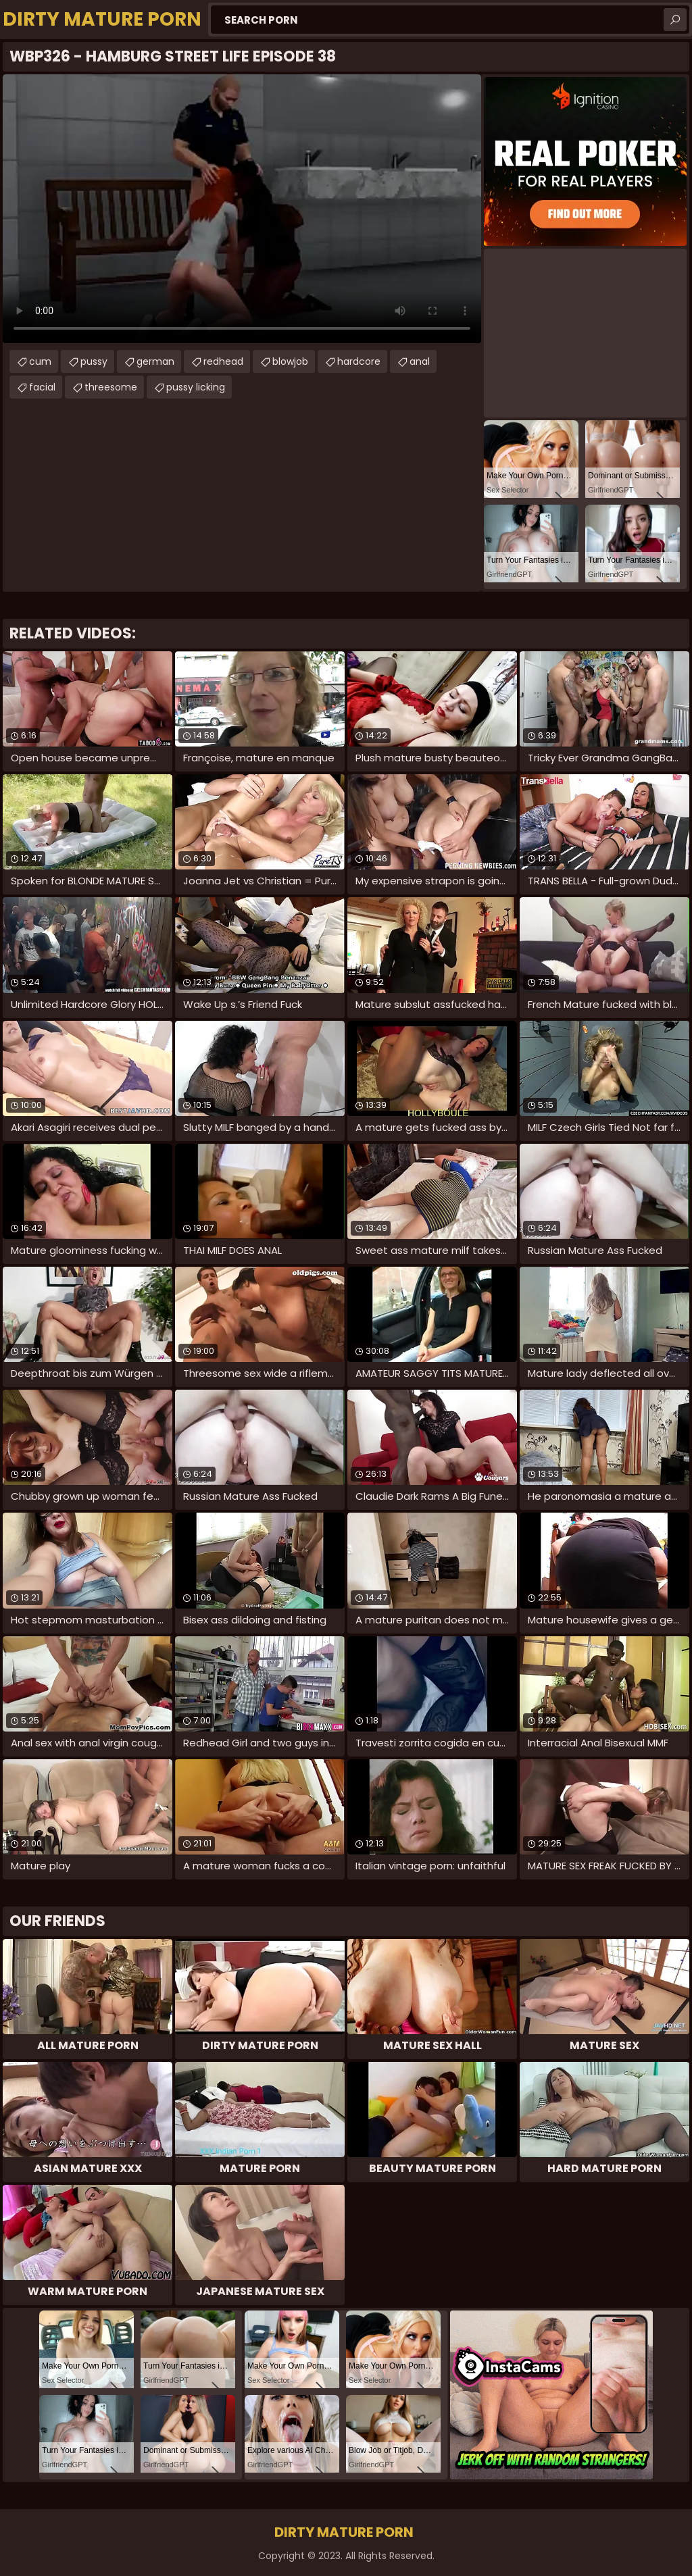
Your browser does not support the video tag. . (242, 208)
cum (40, 361)
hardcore (358, 361)
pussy (93, 361)
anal (420, 361)
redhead (223, 361)
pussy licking (195, 387)
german (155, 361)
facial (42, 387)
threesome (110, 387)
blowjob (290, 361)
